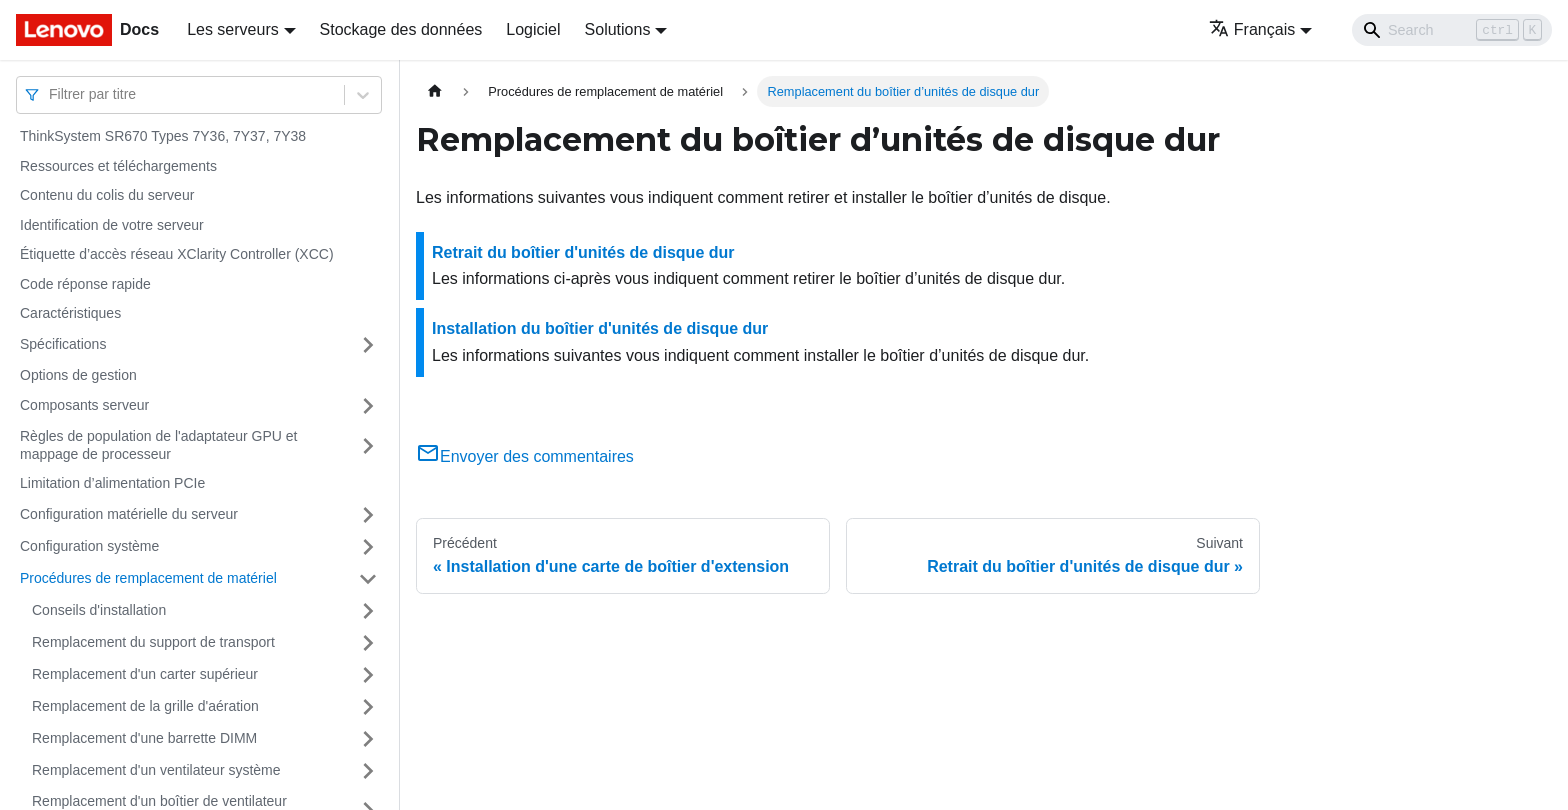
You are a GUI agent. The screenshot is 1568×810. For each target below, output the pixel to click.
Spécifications (63, 344)
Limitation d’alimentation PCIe (112, 483)
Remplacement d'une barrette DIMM (144, 738)
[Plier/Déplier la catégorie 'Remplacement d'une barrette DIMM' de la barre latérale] (368, 739)
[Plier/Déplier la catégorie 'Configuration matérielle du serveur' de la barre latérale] (368, 515)
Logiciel (533, 29)
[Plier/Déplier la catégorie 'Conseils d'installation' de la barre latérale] (368, 611)
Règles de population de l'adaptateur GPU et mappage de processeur (158, 445)
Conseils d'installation (99, 610)
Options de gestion (78, 375)
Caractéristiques (70, 313)
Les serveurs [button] (233, 29)
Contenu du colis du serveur (107, 195)
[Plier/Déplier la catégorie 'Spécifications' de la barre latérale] (368, 345)
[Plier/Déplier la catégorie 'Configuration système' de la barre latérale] (368, 547)
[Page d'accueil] (435, 91)
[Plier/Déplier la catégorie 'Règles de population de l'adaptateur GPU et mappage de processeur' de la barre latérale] (368, 445)
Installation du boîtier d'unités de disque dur (600, 328)
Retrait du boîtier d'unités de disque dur (583, 252)
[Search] (1452, 30)
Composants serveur (84, 405)
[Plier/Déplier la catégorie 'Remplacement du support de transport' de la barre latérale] (368, 643)
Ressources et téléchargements (118, 166)
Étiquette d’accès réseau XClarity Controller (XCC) (177, 254)
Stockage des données (401, 29)
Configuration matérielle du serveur (129, 514)
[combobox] (51, 94)
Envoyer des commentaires (525, 456)
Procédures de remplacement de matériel (148, 578)
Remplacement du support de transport (153, 642)
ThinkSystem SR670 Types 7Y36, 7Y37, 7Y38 (163, 136)
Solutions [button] (618, 29)
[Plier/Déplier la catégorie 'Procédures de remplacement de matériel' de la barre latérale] (368, 579)
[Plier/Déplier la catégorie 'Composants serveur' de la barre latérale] (368, 406)
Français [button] (1252, 29)
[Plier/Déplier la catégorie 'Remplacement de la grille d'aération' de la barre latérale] (368, 707)
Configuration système (89, 546)
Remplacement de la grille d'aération (145, 706)
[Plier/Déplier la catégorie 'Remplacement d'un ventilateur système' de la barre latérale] (368, 771)
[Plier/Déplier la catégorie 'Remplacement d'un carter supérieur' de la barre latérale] (368, 675)
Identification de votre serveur (112, 225)
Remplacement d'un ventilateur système (156, 770)
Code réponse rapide (85, 284)
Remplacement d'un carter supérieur (145, 674)
